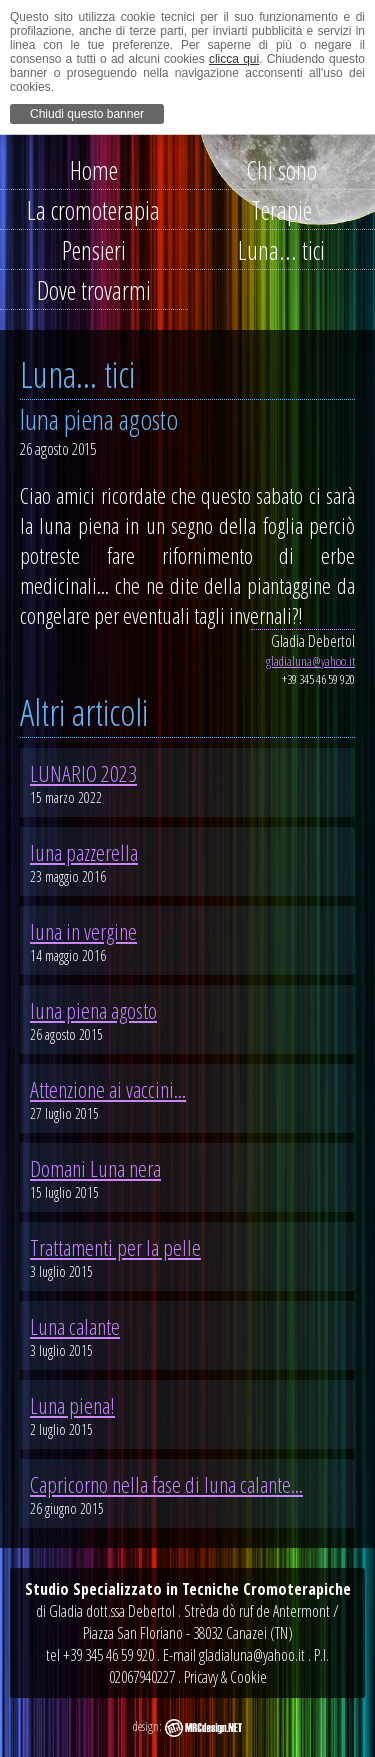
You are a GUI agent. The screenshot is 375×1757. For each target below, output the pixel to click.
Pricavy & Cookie (225, 1677)
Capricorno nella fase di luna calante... (166, 1484)
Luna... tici (281, 250)
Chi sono (281, 170)
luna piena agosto (93, 1010)
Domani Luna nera (95, 1168)
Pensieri (94, 250)
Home (94, 170)
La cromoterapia (93, 210)
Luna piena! (72, 1405)
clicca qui (234, 59)
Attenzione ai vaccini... (108, 1089)
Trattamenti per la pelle (115, 1247)
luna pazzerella (84, 852)
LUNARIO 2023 (83, 773)
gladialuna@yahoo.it (310, 661)
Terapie (281, 210)
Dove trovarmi (94, 290)
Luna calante (75, 1326)
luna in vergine (83, 931)
